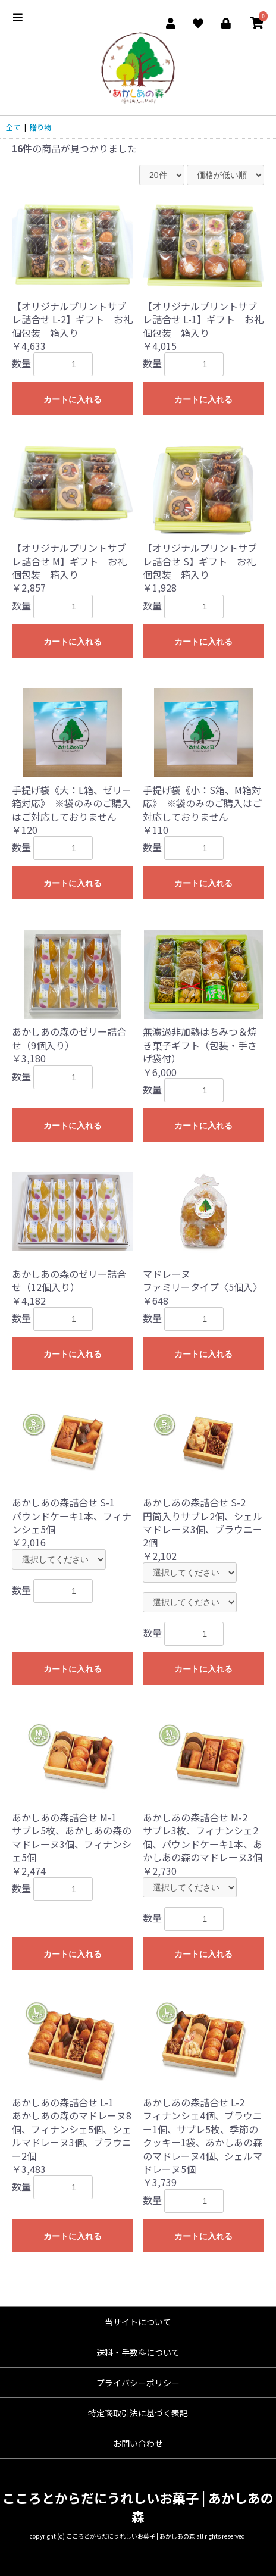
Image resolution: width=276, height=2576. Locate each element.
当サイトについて (138, 2322)
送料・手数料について (138, 2352)
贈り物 (40, 127)
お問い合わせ (138, 2443)
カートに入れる (72, 399)
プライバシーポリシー (138, 2383)
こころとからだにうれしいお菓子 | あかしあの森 (138, 2506)
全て (13, 127)
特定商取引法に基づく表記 (138, 2413)
